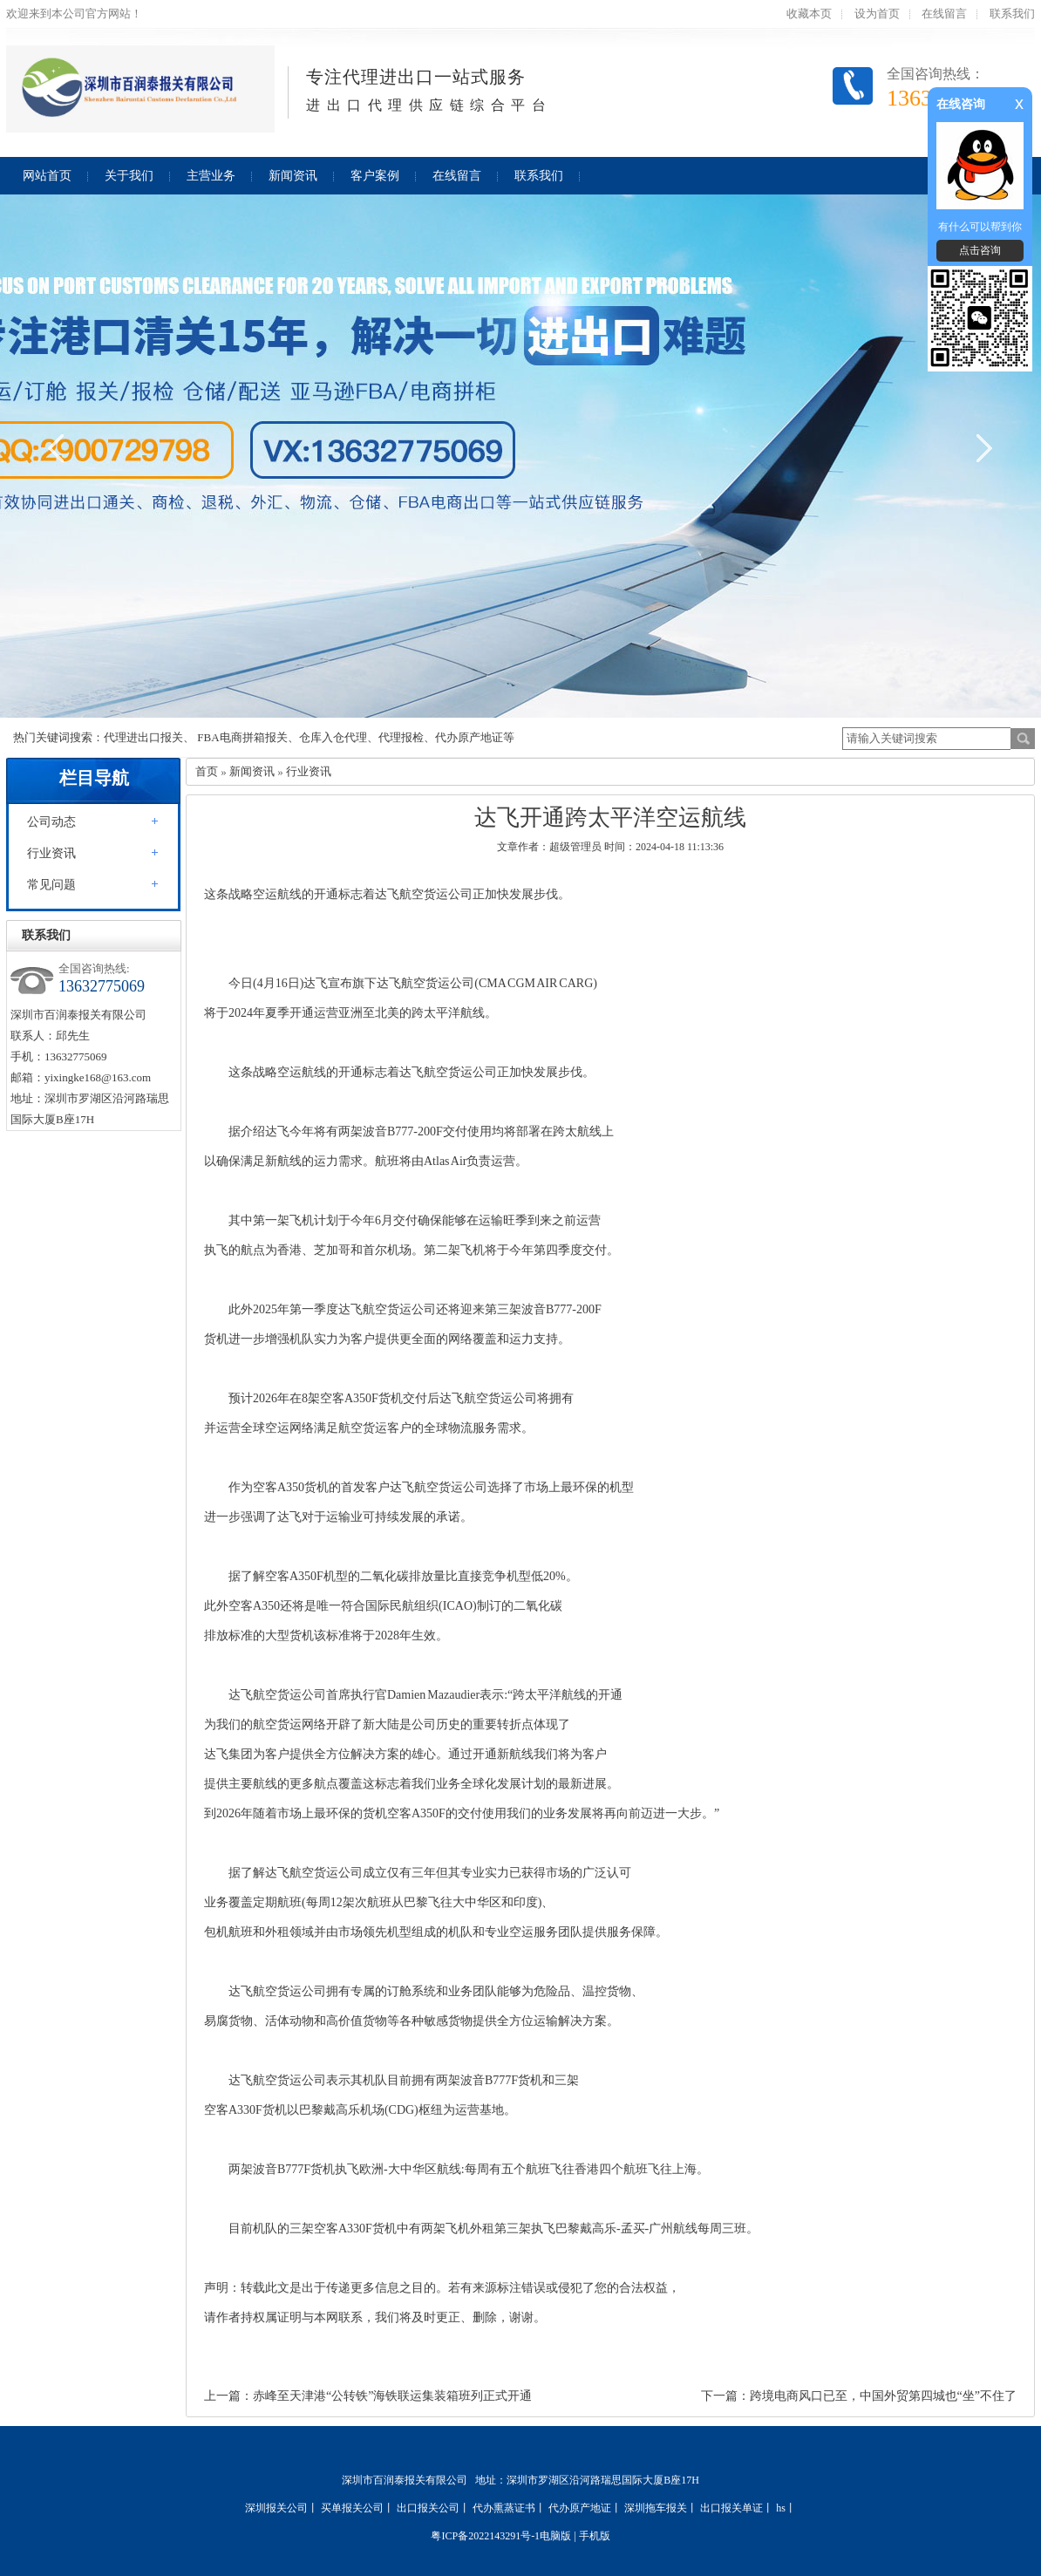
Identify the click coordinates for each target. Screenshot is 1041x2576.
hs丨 (786, 2508)
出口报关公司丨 (433, 2508)
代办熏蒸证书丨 (509, 2508)
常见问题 (51, 884)
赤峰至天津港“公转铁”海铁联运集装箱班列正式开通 (392, 2395)
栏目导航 (94, 777)
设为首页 (877, 13)
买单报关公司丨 (357, 2508)
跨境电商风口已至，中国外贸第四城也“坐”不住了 (883, 2395)
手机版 (594, 2536)
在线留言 (944, 13)
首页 (206, 771)
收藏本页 (809, 13)
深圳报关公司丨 (281, 2508)
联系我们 (1012, 13)
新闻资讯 (252, 771)
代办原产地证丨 (585, 2508)
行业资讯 (51, 853)
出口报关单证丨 (736, 2508)
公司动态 (51, 821)
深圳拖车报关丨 (660, 2508)
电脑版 (555, 2536)
